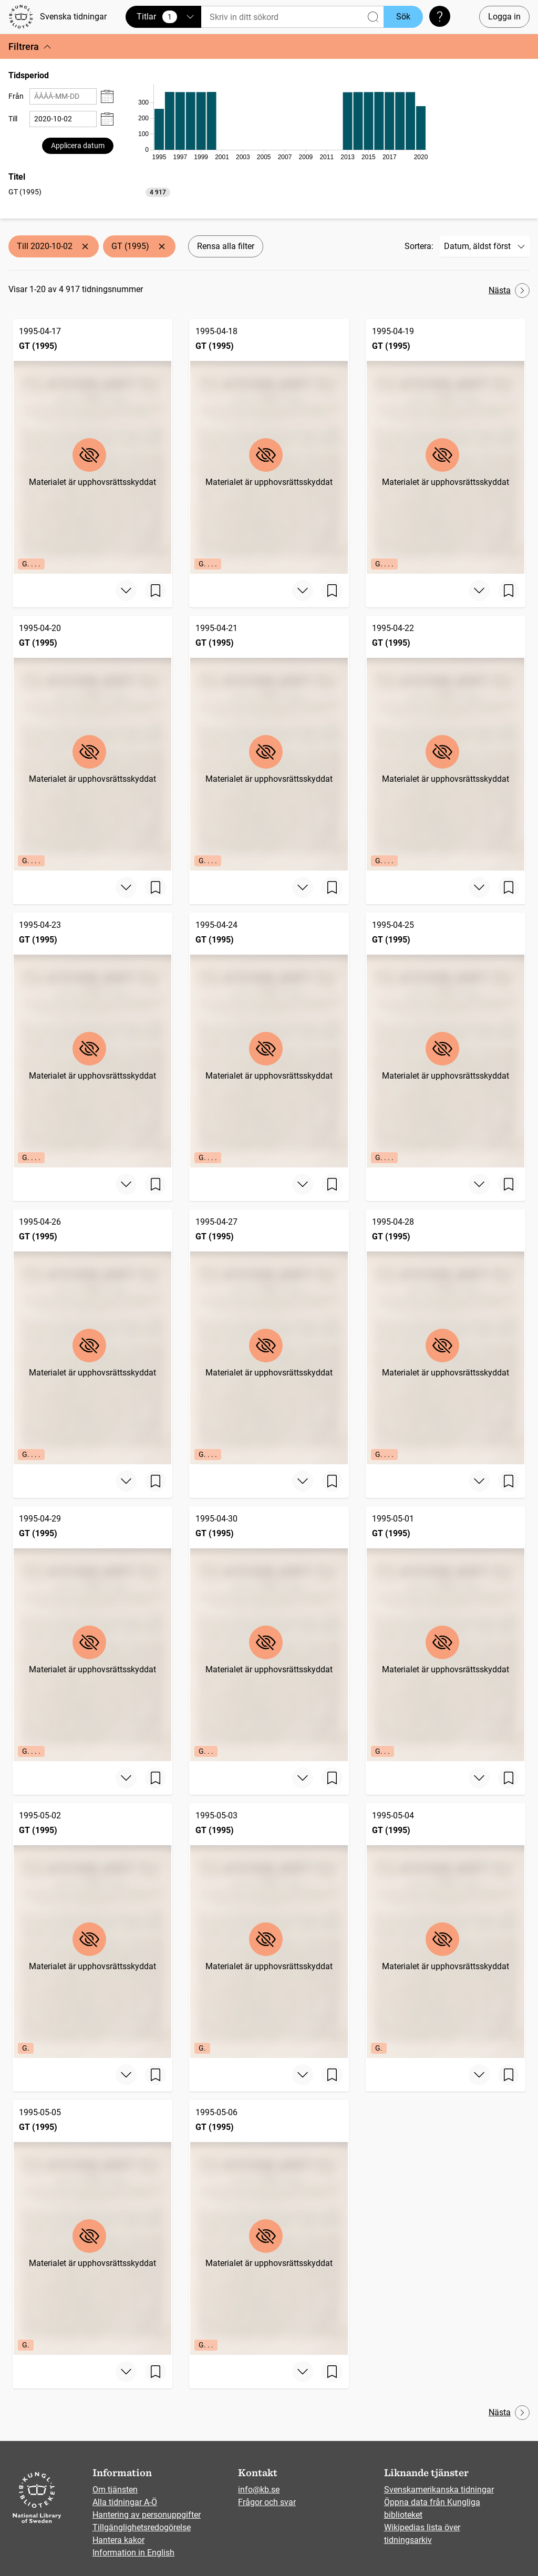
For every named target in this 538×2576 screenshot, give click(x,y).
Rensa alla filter (225, 246)
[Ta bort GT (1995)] (161, 246)
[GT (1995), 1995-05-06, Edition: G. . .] (269, 2227)
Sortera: (419, 246)
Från (16, 96)
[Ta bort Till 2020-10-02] (85, 246)
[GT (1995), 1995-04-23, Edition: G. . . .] (92, 1040)
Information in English (133, 2553)
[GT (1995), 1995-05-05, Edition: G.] (92, 2227)
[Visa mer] (126, 590)
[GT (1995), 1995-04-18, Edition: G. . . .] (269, 446)
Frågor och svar (267, 2502)
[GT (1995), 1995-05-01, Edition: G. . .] (445, 1633)
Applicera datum (78, 145)
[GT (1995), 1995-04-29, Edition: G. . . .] (92, 1633)
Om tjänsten (115, 2490)
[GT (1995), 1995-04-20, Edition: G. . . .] (92, 743)
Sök (403, 17)
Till (12, 119)
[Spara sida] (155, 590)
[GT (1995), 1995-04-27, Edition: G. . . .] (269, 1336)
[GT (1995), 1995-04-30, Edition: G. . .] (269, 1633)
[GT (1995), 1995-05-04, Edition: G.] (445, 1930)
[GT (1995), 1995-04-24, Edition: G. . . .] (269, 1040)
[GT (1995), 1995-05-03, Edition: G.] (269, 1930)
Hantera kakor (118, 2540)
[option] (89, 192)
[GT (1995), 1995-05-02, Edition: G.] (92, 1930)
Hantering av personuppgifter (146, 2515)
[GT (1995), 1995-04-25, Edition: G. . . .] (445, 1040)
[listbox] (89, 191)
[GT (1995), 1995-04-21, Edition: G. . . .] (269, 743)
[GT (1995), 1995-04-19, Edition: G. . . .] (445, 446)
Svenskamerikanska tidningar (439, 2490)
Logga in (504, 17)
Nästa (509, 290)
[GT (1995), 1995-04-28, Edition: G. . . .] (445, 1336)
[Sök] (292, 17)
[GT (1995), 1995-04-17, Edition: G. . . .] (92, 446)
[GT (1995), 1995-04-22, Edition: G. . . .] (445, 743)
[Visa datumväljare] (107, 96)
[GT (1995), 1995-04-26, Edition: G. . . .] (92, 1336)
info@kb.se (259, 2490)
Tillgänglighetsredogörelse (141, 2527)
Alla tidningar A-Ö (124, 2502)
